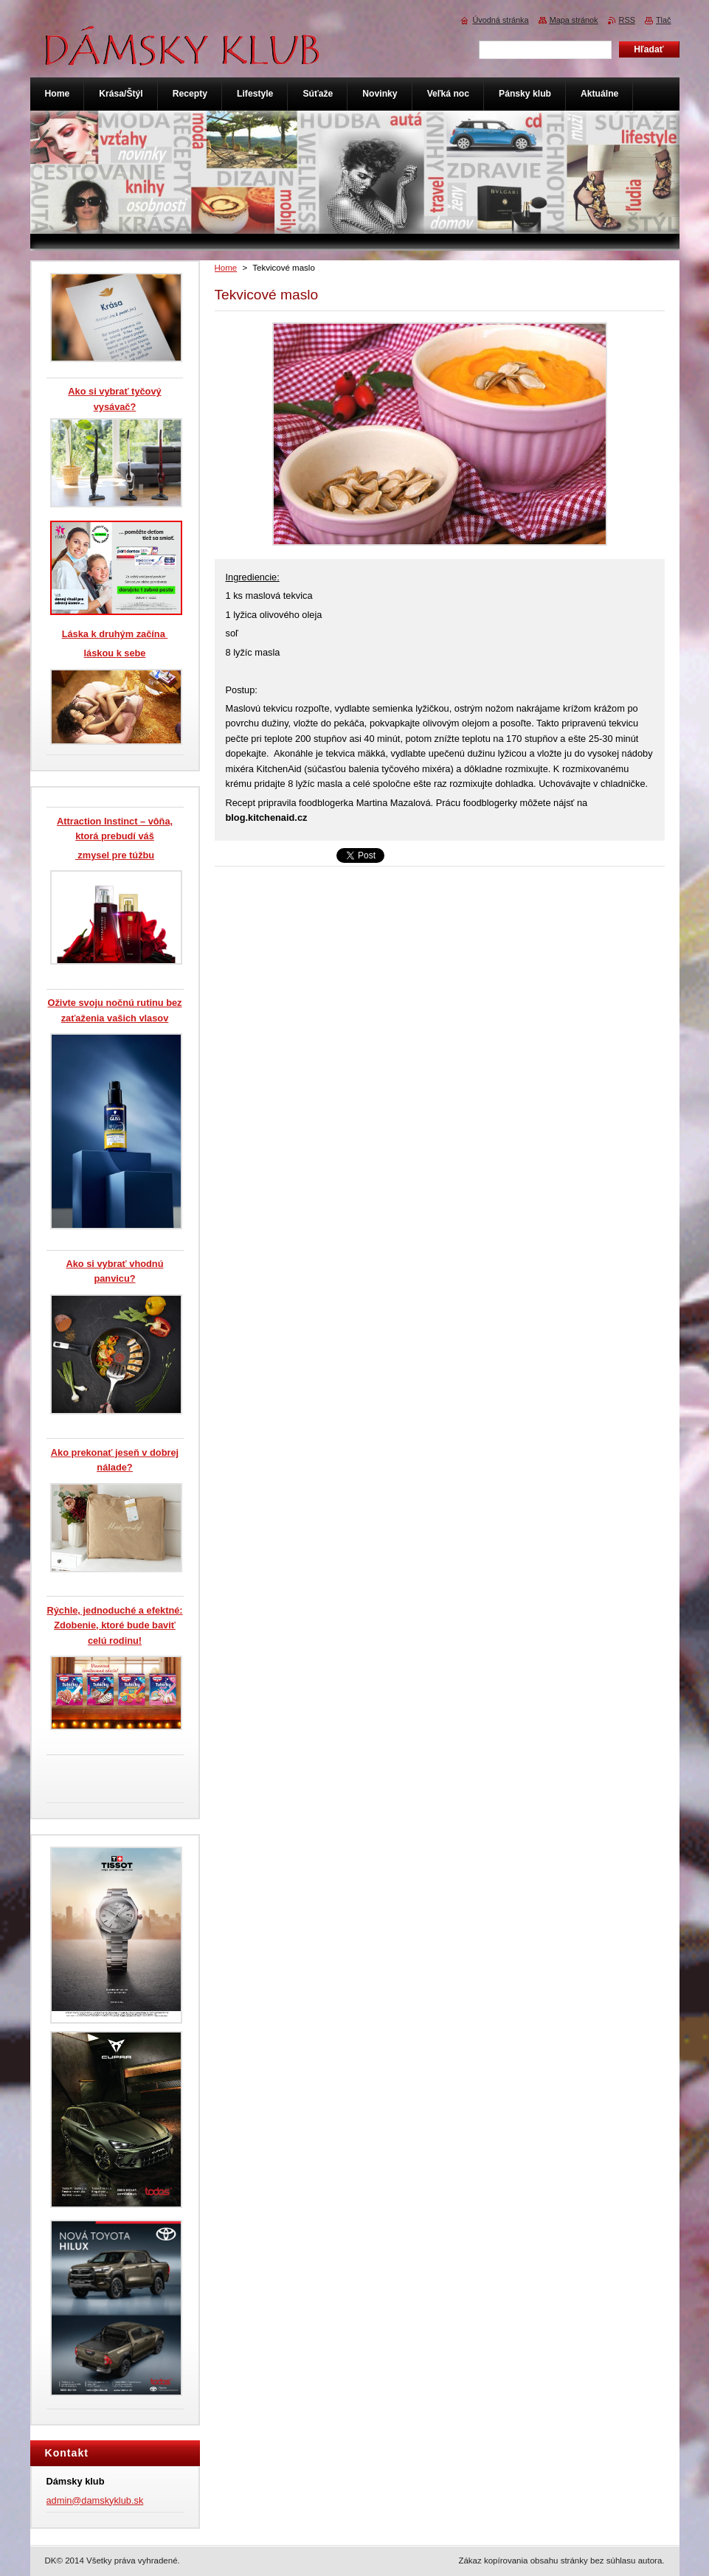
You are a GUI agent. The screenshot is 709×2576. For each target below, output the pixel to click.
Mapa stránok (574, 19)
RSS (627, 19)
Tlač (663, 19)
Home (226, 267)
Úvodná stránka (500, 19)
